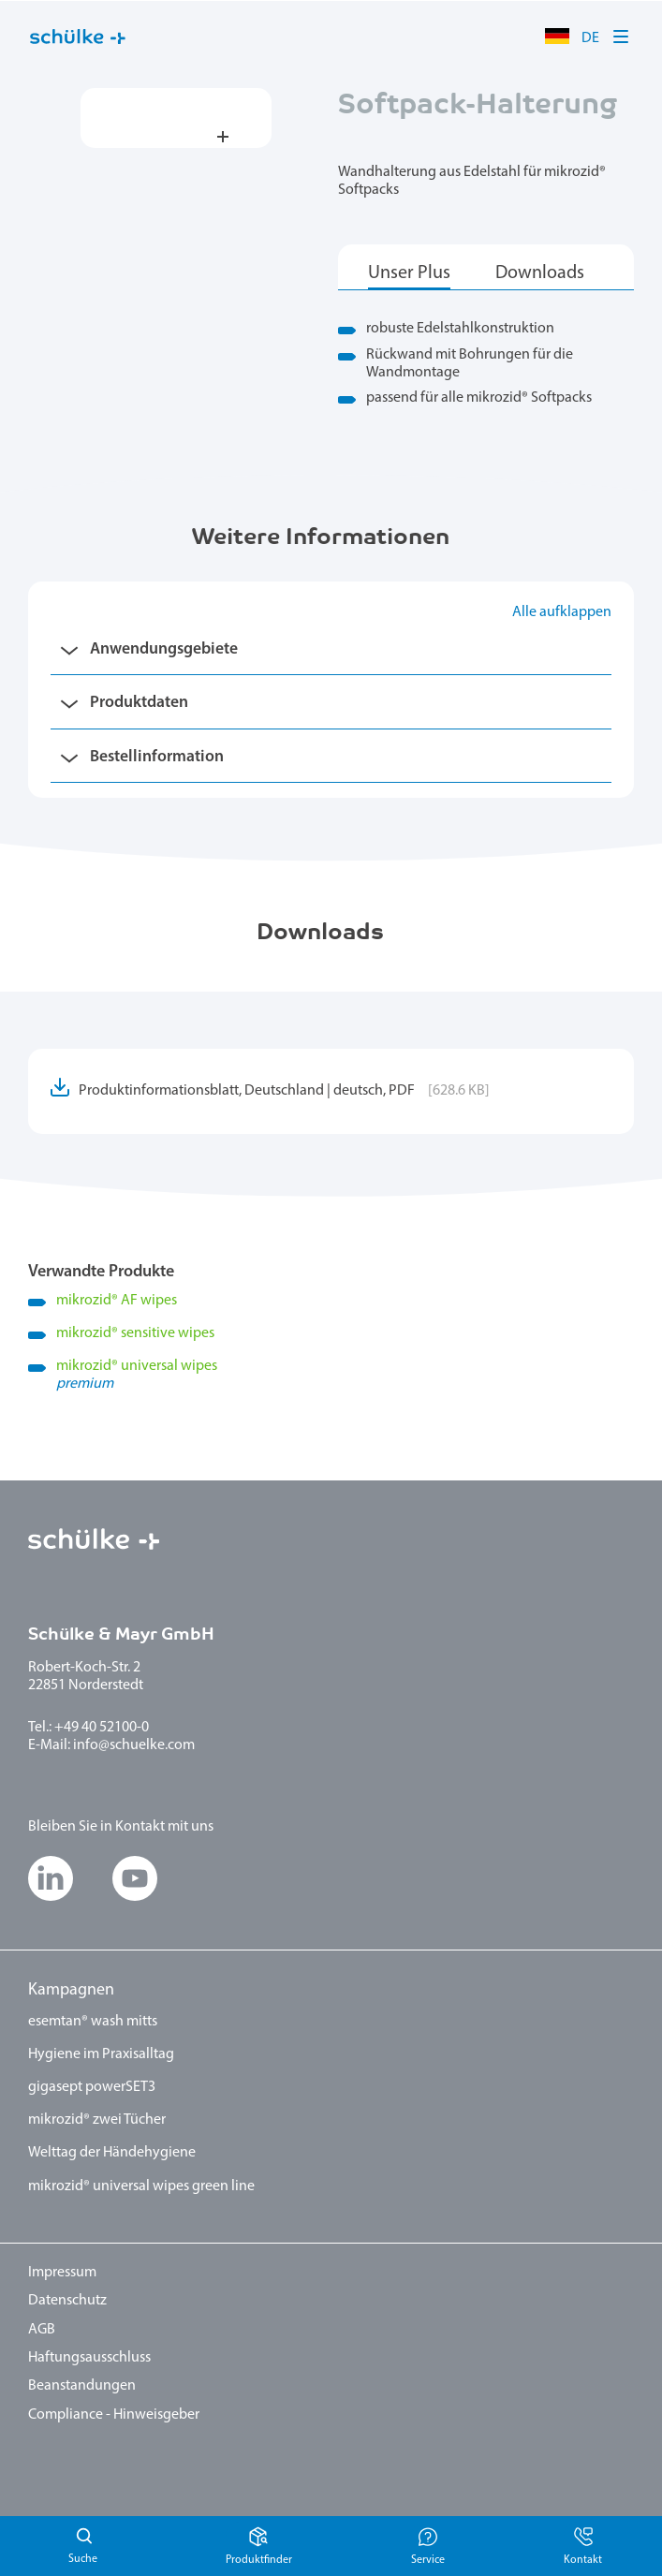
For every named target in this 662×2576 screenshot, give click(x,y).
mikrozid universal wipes (344, 1376)
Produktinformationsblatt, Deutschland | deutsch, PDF (284, 1091)
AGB (41, 2329)
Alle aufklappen (561, 612)
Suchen (82, 2546)
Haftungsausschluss (89, 2357)
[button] (622, 37)
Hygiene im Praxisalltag (101, 2054)
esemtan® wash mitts (92, 2021)
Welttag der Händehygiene (112, 2152)
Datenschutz (67, 2300)
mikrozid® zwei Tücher (97, 2119)
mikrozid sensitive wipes (135, 1333)
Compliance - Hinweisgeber (113, 2414)
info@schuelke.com (134, 1745)
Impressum (62, 2272)
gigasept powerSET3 (91, 2087)
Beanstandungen (82, 2385)
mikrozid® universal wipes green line (141, 2186)
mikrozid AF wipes (116, 1300)
